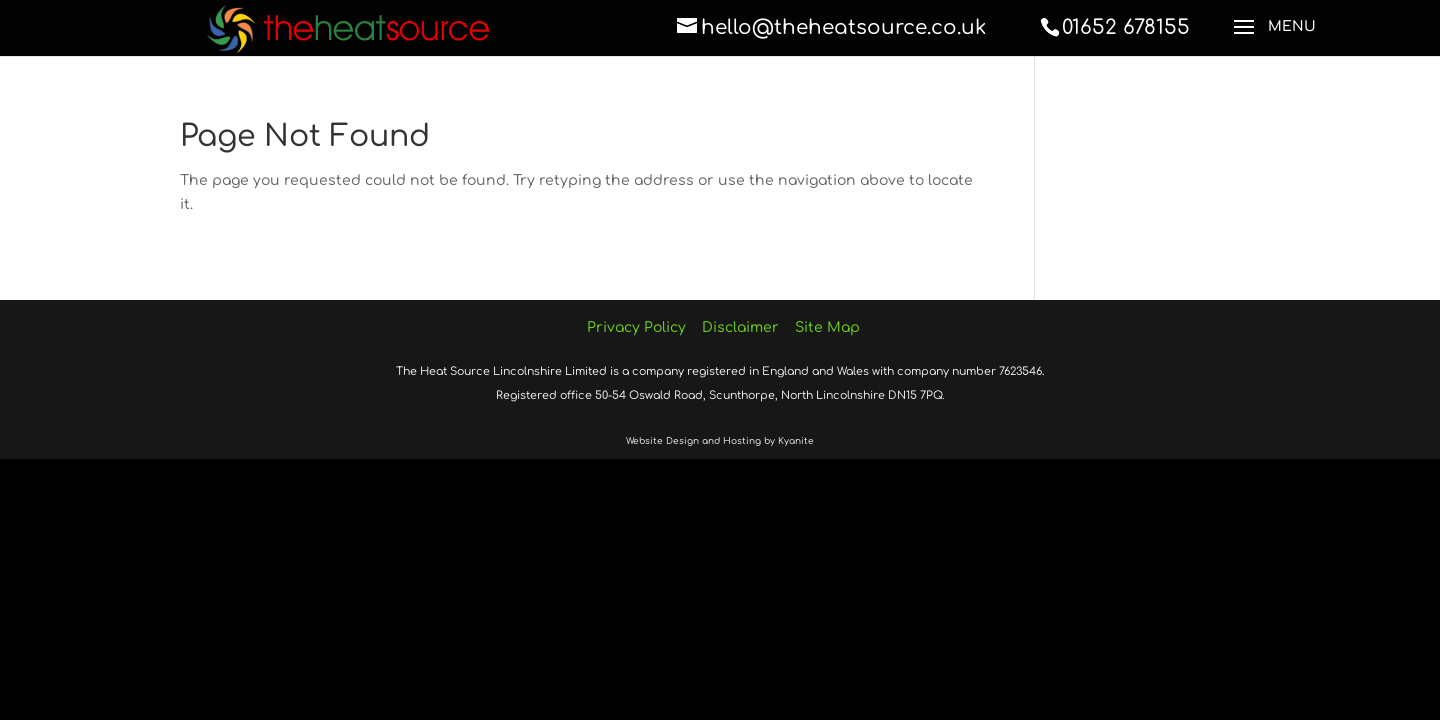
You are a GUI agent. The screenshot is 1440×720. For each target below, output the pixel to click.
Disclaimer (740, 327)
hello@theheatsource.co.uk (843, 27)
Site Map (827, 327)
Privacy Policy (636, 327)
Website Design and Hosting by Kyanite (720, 441)
